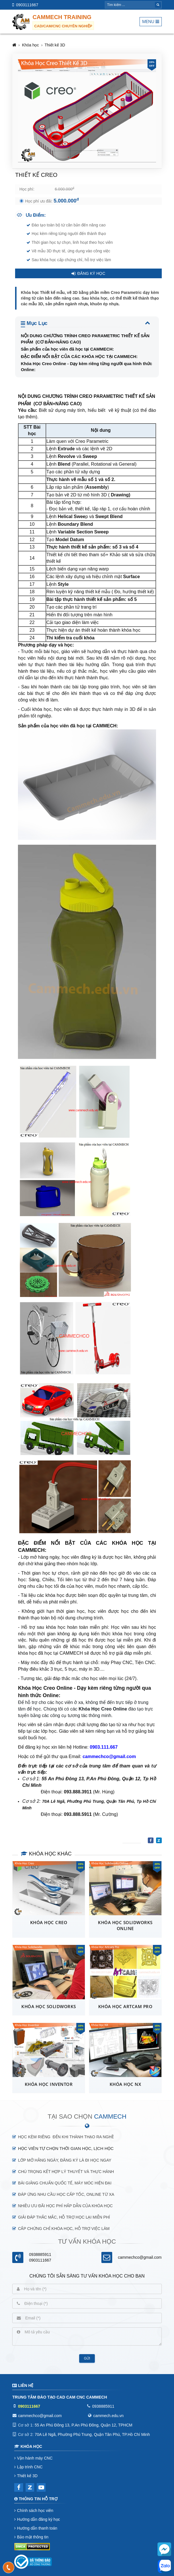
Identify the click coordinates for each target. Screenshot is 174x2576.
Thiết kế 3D (55, 45)
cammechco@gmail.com (139, 2257)
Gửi (87, 2358)
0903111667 (27, 5)
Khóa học (30, 45)
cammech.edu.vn (108, 2415)
